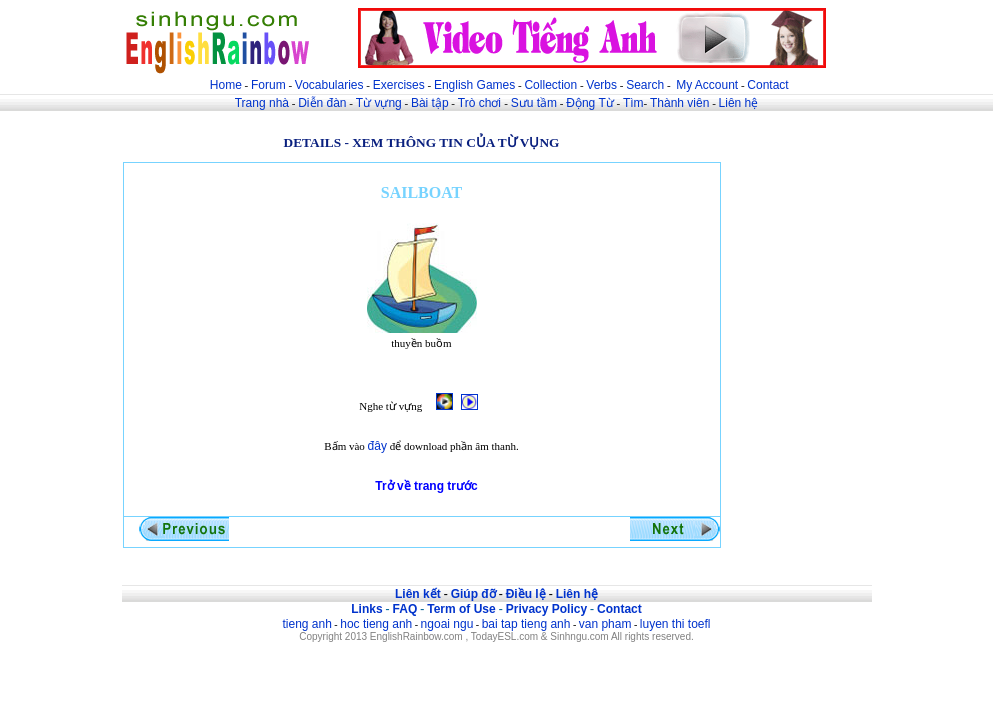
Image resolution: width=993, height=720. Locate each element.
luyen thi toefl (675, 624)
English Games (474, 85)
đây (377, 446)
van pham (605, 624)
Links (366, 609)
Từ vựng (379, 103)
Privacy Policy (546, 609)
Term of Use (461, 609)
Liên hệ (739, 103)
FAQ (405, 609)
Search (645, 85)
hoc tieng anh (376, 624)
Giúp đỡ (473, 594)
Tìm (633, 103)
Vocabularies (329, 85)
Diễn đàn (322, 103)
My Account (707, 85)
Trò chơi (481, 103)
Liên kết (418, 594)
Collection (550, 85)
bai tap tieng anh (526, 624)
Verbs (601, 85)
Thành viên (679, 103)
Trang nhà (262, 103)
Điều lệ (526, 594)
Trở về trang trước (426, 486)
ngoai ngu (447, 624)
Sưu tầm (534, 103)
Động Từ (589, 103)
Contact (767, 85)
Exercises (399, 85)
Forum (268, 85)
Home (226, 85)
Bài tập (430, 103)
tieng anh (306, 624)
